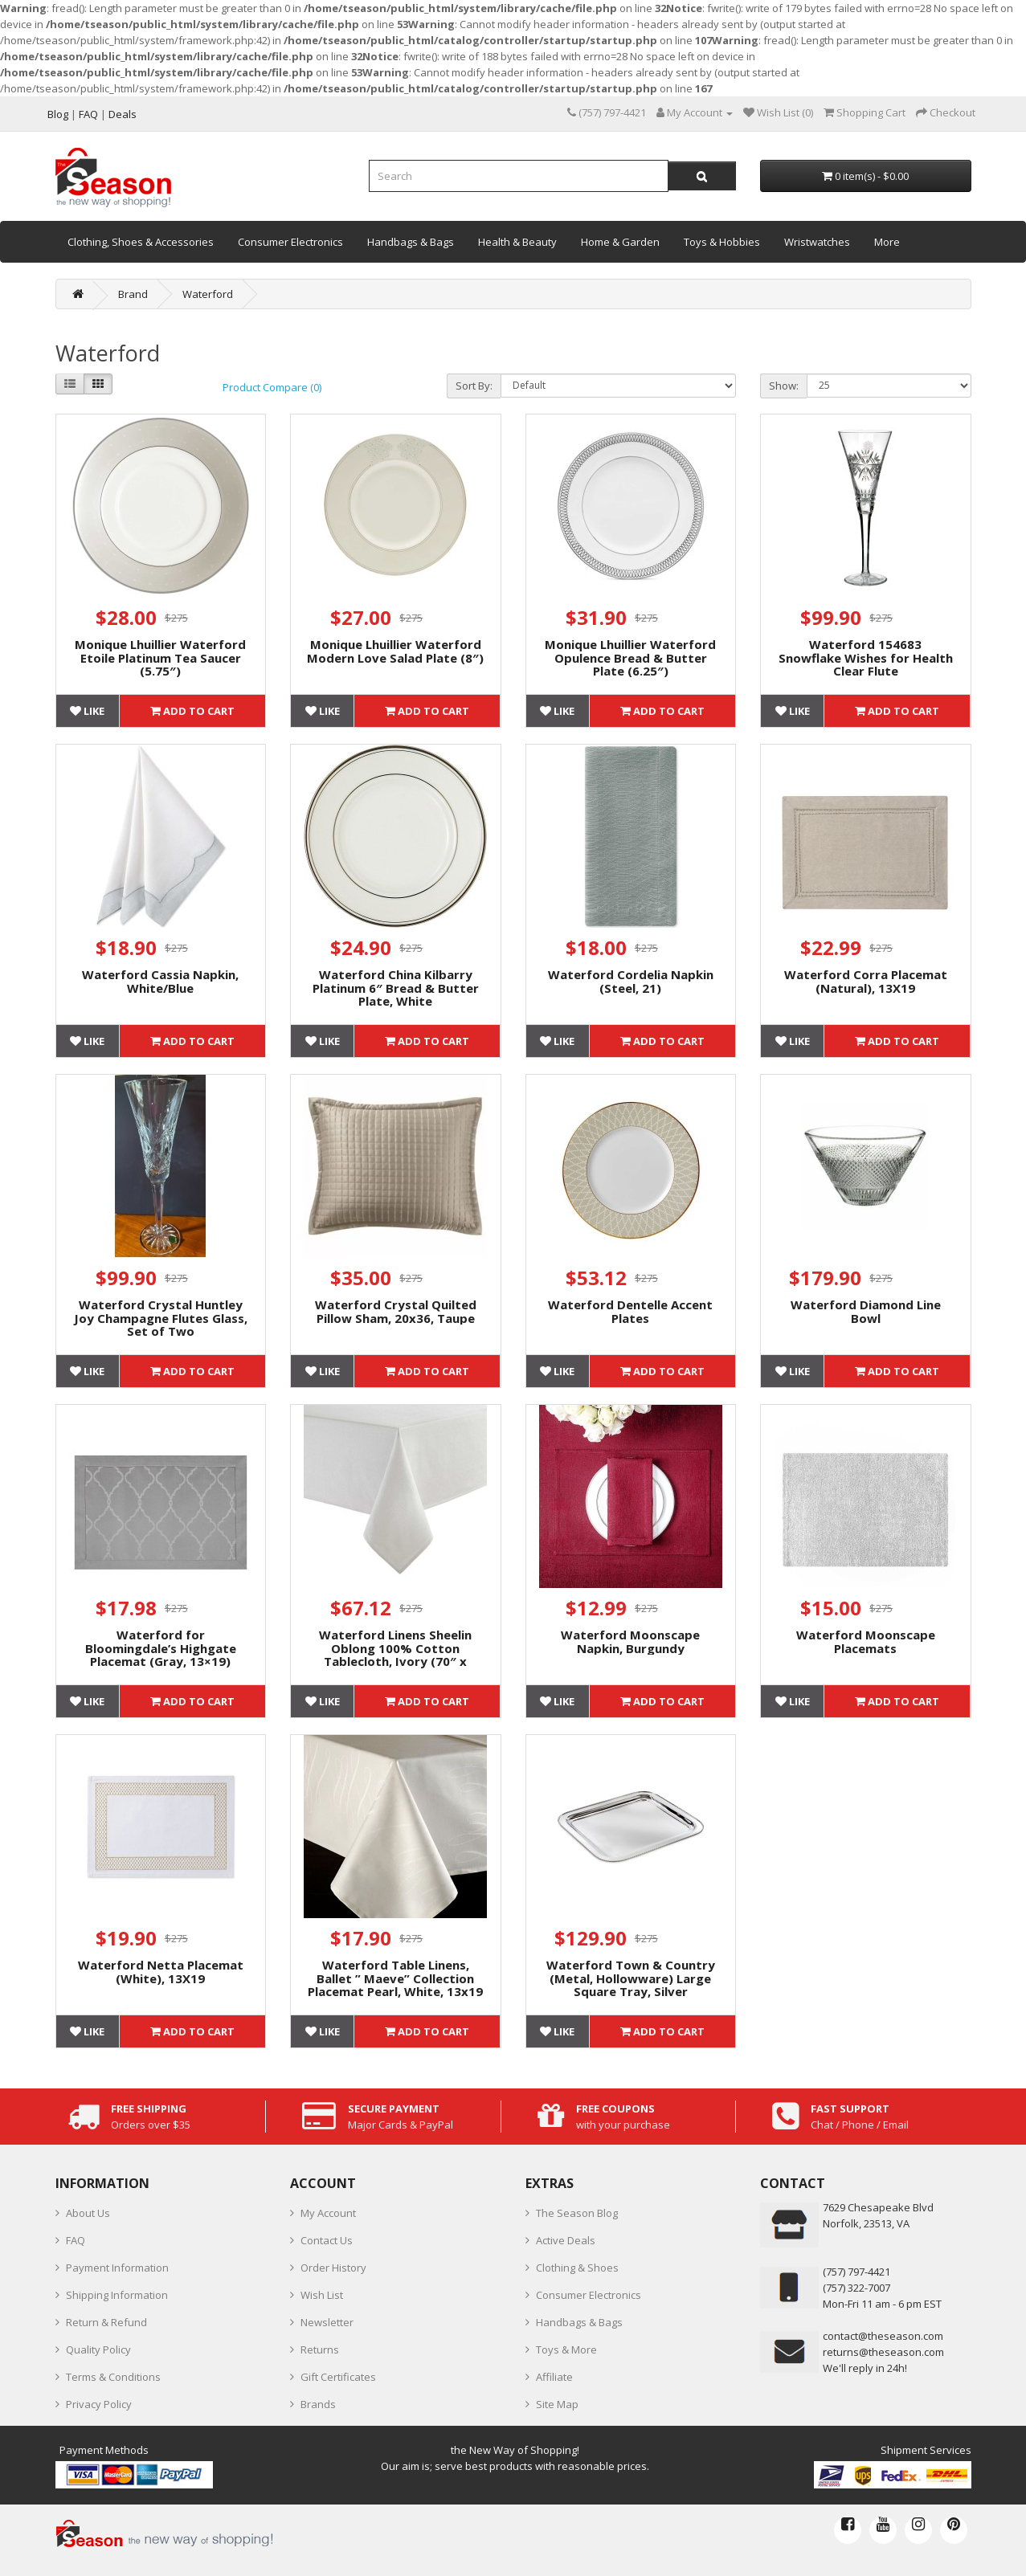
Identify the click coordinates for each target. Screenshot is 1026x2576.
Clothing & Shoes (577, 2267)
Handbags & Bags (410, 242)
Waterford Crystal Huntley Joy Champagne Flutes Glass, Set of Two (160, 1317)
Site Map (557, 2404)
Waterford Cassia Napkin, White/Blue (160, 981)
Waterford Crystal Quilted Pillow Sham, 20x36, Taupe (395, 1311)
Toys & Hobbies (722, 242)
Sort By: (474, 385)
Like (87, 711)
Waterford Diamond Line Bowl (866, 1311)
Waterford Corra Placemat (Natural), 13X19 (865, 981)
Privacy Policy (99, 2404)
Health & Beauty (517, 242)
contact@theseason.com (883, 2336)
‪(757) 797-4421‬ (856, 2271)
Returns (319, 2349)
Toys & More (566, 2349)
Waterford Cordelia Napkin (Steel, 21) (630, 981)
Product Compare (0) (272, 387)
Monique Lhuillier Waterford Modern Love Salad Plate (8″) (395, 651)
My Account (328, 2213)
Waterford (207, 294)
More (887, 242)
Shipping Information (117, 2295)
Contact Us (326, 2240)
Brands (318, 2404)
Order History (333, 2267)
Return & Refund (106, 2322)
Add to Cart (192, 711)
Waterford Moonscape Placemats (865, 1641)
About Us (88, 2213)
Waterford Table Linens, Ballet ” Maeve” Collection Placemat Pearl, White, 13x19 (395, 1978)
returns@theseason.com (883, 2352)
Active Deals (565, 2240)
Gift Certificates (338, 2377)
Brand (133, 294)
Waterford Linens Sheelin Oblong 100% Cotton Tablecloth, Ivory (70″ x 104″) (395, 1655)
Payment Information (117, 2267)
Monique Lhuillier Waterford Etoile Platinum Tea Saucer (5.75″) (160, 657)
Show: (784, 385)
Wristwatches (817, 242)
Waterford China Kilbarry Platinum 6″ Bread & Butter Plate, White (396, 987)
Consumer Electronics (290, 242)
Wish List (321, 2295)
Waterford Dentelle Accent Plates (630, 1311)
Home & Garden (620, 242)
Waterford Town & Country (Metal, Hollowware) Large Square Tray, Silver (630, 1978)
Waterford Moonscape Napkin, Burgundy (630, 1641)
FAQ (75, 2240)
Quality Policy (98, 2349)
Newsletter (327, 2322)
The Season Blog (577, 2213)
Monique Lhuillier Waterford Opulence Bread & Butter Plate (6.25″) (630, 657)
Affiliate (554, 2377)
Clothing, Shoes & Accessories (140, 242)
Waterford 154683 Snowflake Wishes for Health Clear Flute (866, 657)
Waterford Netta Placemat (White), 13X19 (160, 1971)
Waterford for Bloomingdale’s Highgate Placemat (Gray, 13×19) (160, 1648)
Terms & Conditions (113, 2377)
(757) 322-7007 (856, 2287)
